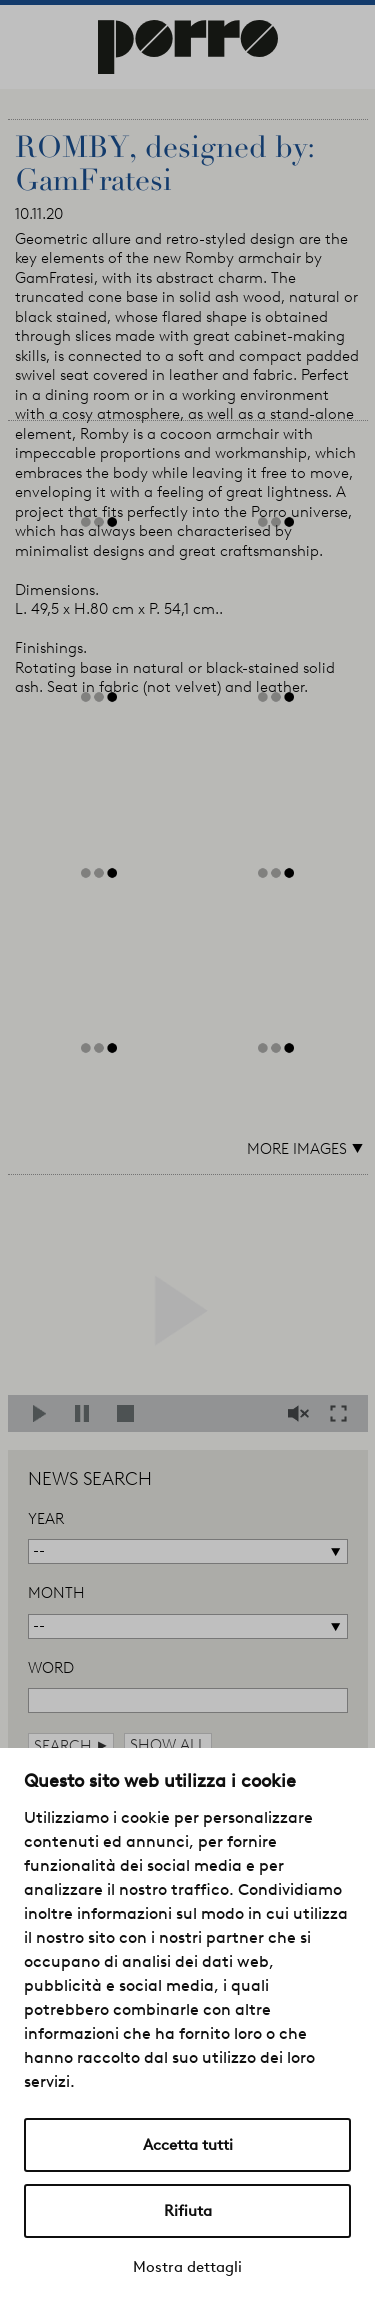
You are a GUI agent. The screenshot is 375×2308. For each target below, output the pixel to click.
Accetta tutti (188, 2145)
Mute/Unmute (300, 1413)
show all (168, 1745)
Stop (129, 1413)
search (71, 1745)
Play (45, 1413)
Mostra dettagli (187, 2267)
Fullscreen (344, 1413)
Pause (87, 1413)
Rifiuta (188, 2211)
